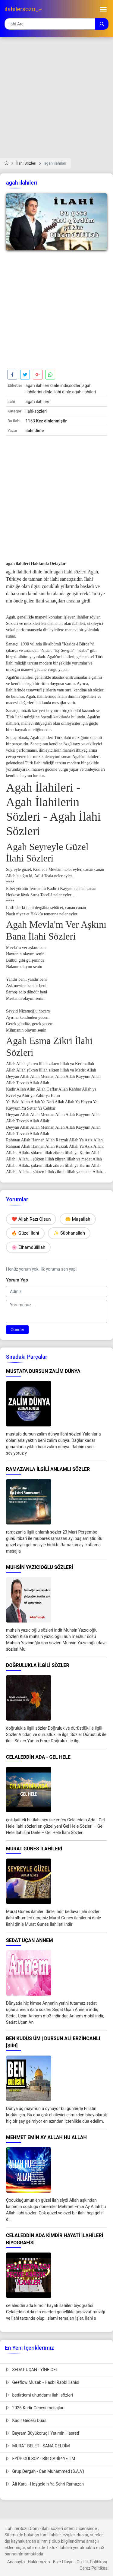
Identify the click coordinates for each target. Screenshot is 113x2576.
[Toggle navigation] (103, 9)
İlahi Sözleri (26, 163)
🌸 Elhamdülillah (28, 1247)
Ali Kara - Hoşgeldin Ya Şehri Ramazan (45, 2484)
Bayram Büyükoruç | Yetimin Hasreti (42, 2433)
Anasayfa (16, 2561)
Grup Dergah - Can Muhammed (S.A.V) (45, 2471)
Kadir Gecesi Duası (26, 2420)
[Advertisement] (56, 101)
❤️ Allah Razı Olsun (31, 1219)
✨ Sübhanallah (69, 1233)
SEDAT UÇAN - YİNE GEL (32, 2369)
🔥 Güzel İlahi (25, 1233)
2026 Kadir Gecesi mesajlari (35, 2407)
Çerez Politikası (94, 2568)
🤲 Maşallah (77, 1219)
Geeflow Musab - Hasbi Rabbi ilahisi (42, 2382)
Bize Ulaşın (63, 2561)
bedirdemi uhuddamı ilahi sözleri (39, 2395)
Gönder (17, 1329)
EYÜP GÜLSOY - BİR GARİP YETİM (40, 2458)
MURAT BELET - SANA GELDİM (38, 2445)
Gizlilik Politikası (92, 2561)
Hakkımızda (39, 2561)
